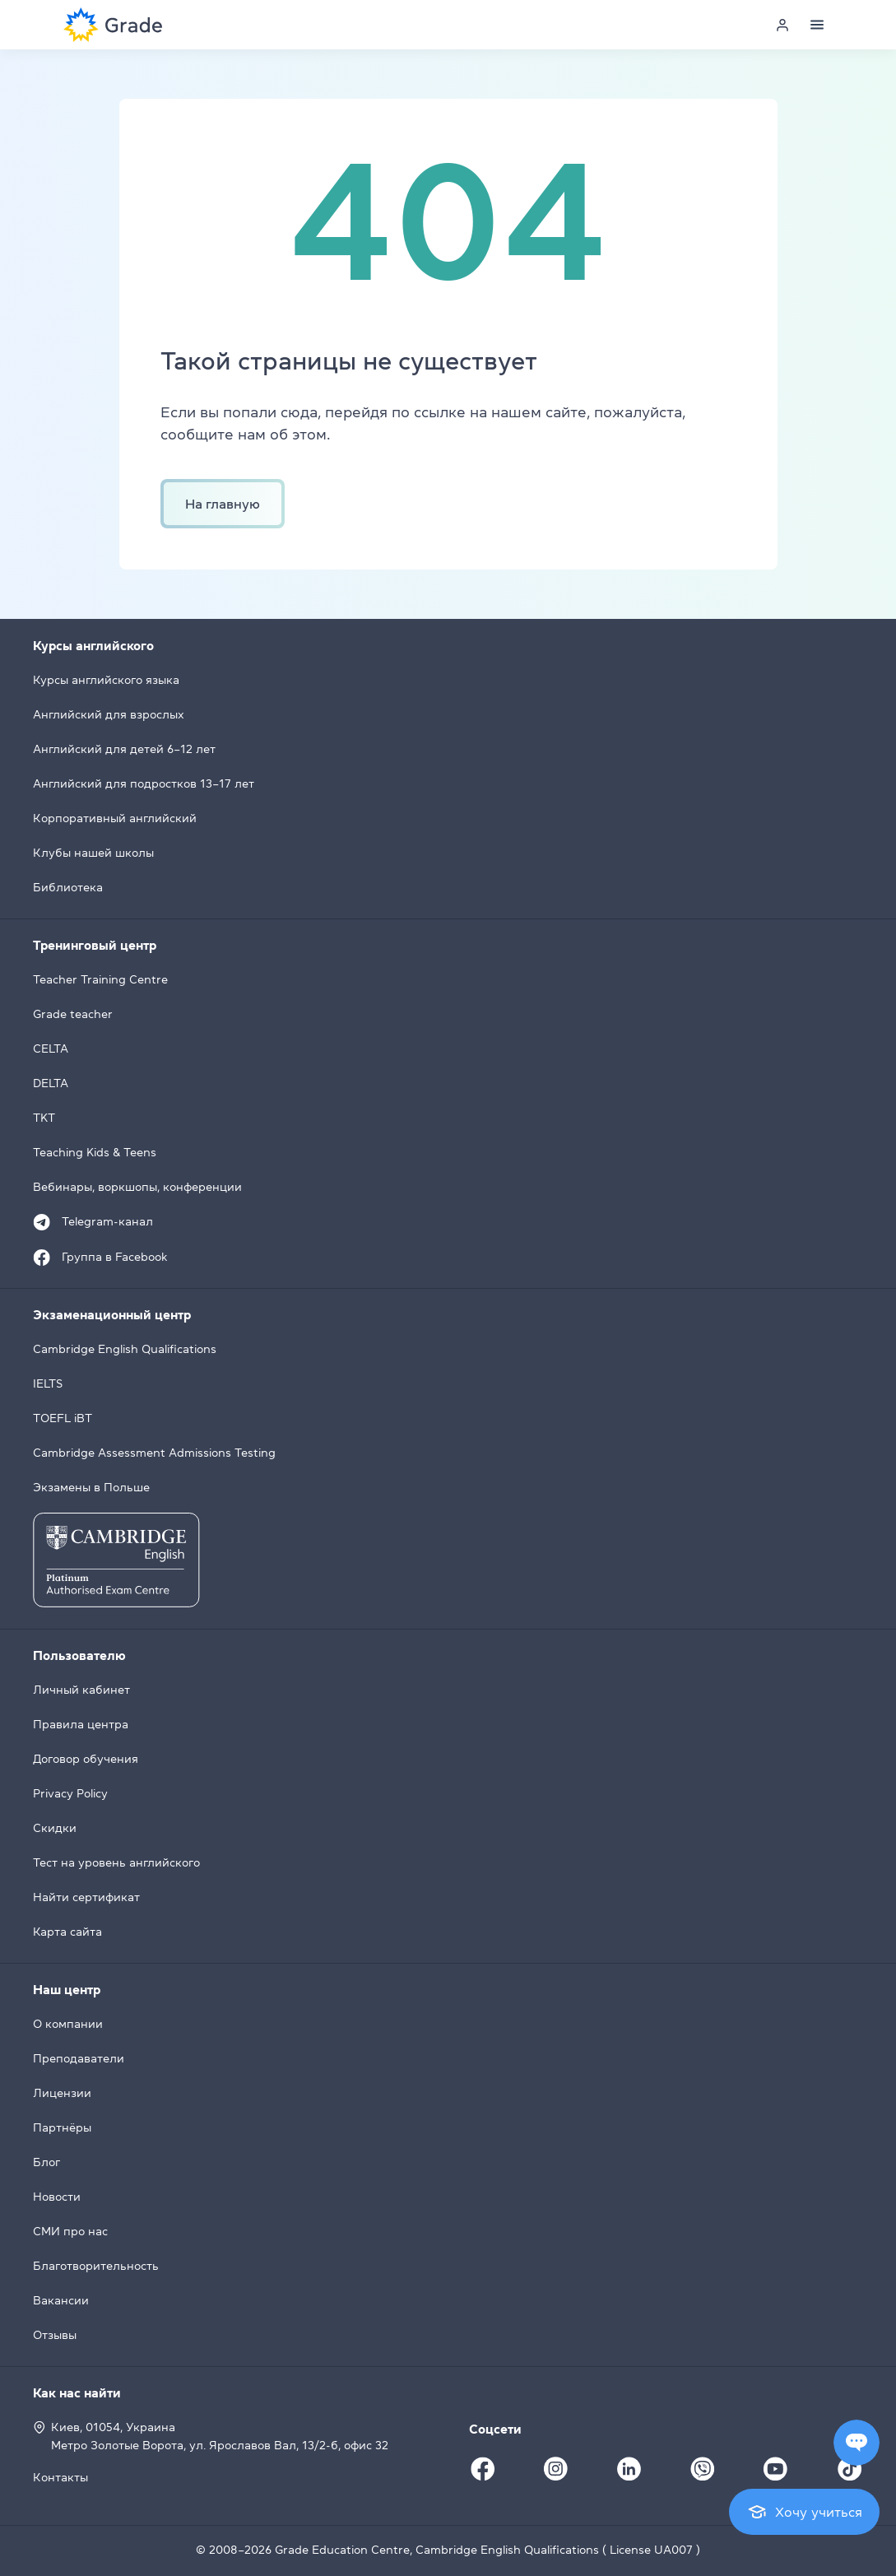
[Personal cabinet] (782, 24)
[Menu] (817, 24)
